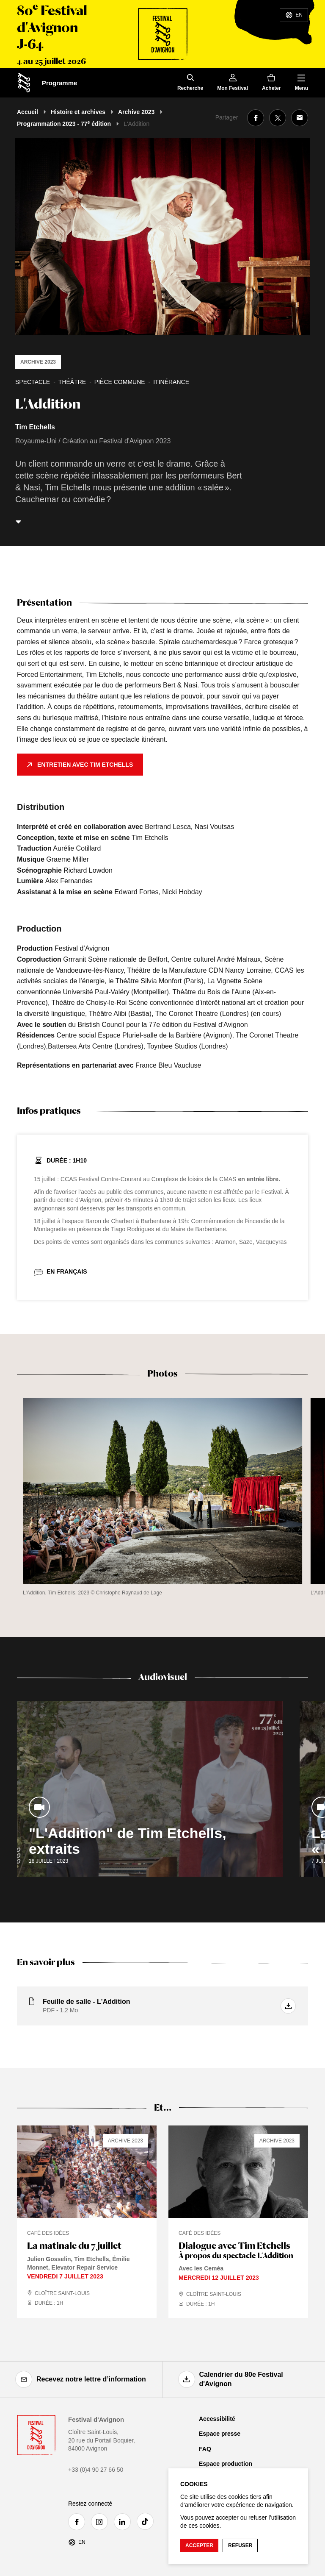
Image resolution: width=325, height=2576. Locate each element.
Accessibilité (217, 2418)
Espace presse (219, 2433)
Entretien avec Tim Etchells (85, 764)
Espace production (225, 2463)
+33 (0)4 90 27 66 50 (95, 2469)
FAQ (205, 2448)
